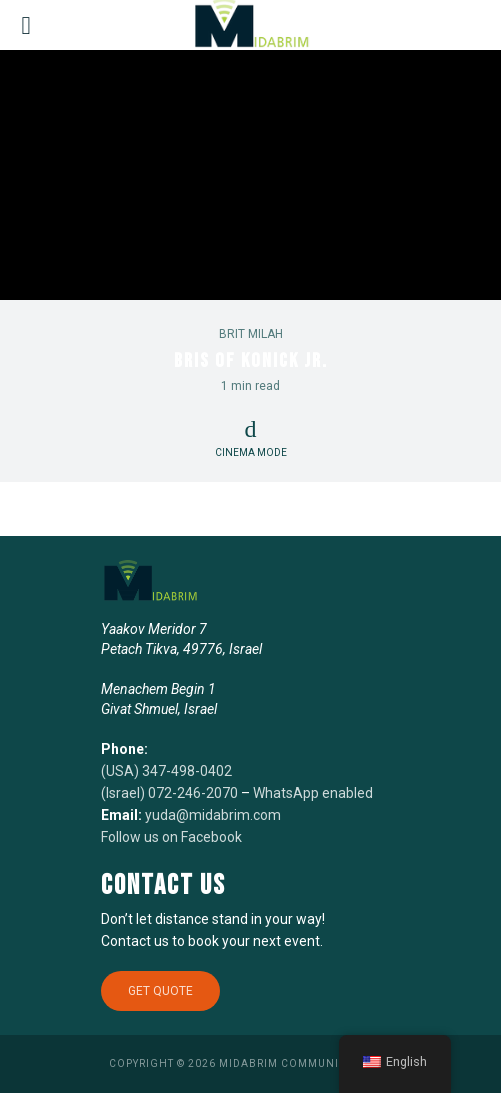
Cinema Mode (251, 437)
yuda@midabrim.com (213, 815)
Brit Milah (251, 334)
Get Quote (160, 991)
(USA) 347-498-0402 (166, 771)
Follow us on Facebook (171, 837)
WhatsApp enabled (313, 793)
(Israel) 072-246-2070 (169, 793)
